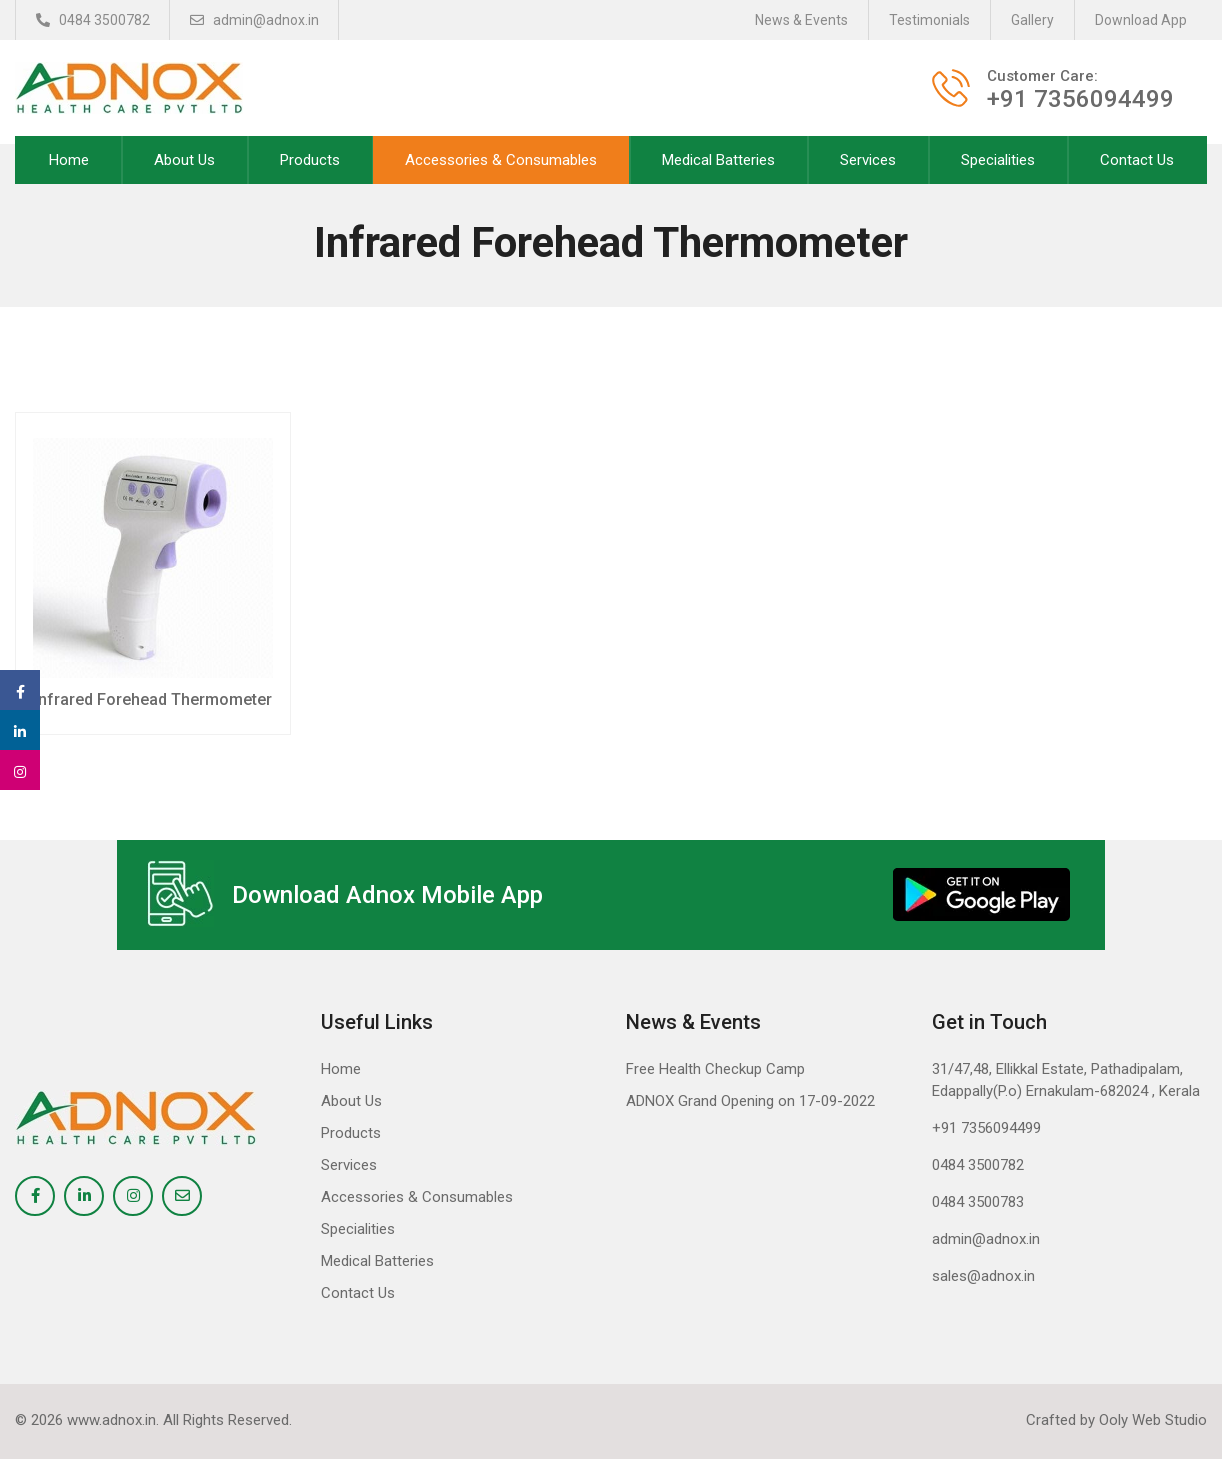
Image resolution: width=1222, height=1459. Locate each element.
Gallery (1032, 20)
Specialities (998, 160)
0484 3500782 (93, 20)
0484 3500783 (978, 1202)
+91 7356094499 (986, 1128)
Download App (1141, 20)
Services (868, 160)
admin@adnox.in (255, 20)
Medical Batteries (718, 160)
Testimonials (929, 20)
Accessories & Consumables (501, 160)
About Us (184, 160)
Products (310, 160)
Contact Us (1137, 160)
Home (69, 160)
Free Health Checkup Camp (715, 1069)
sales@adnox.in (983, 1276)
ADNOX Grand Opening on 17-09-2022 (750, 1101)
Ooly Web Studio (1153, 1420)
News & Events (801, 20)
